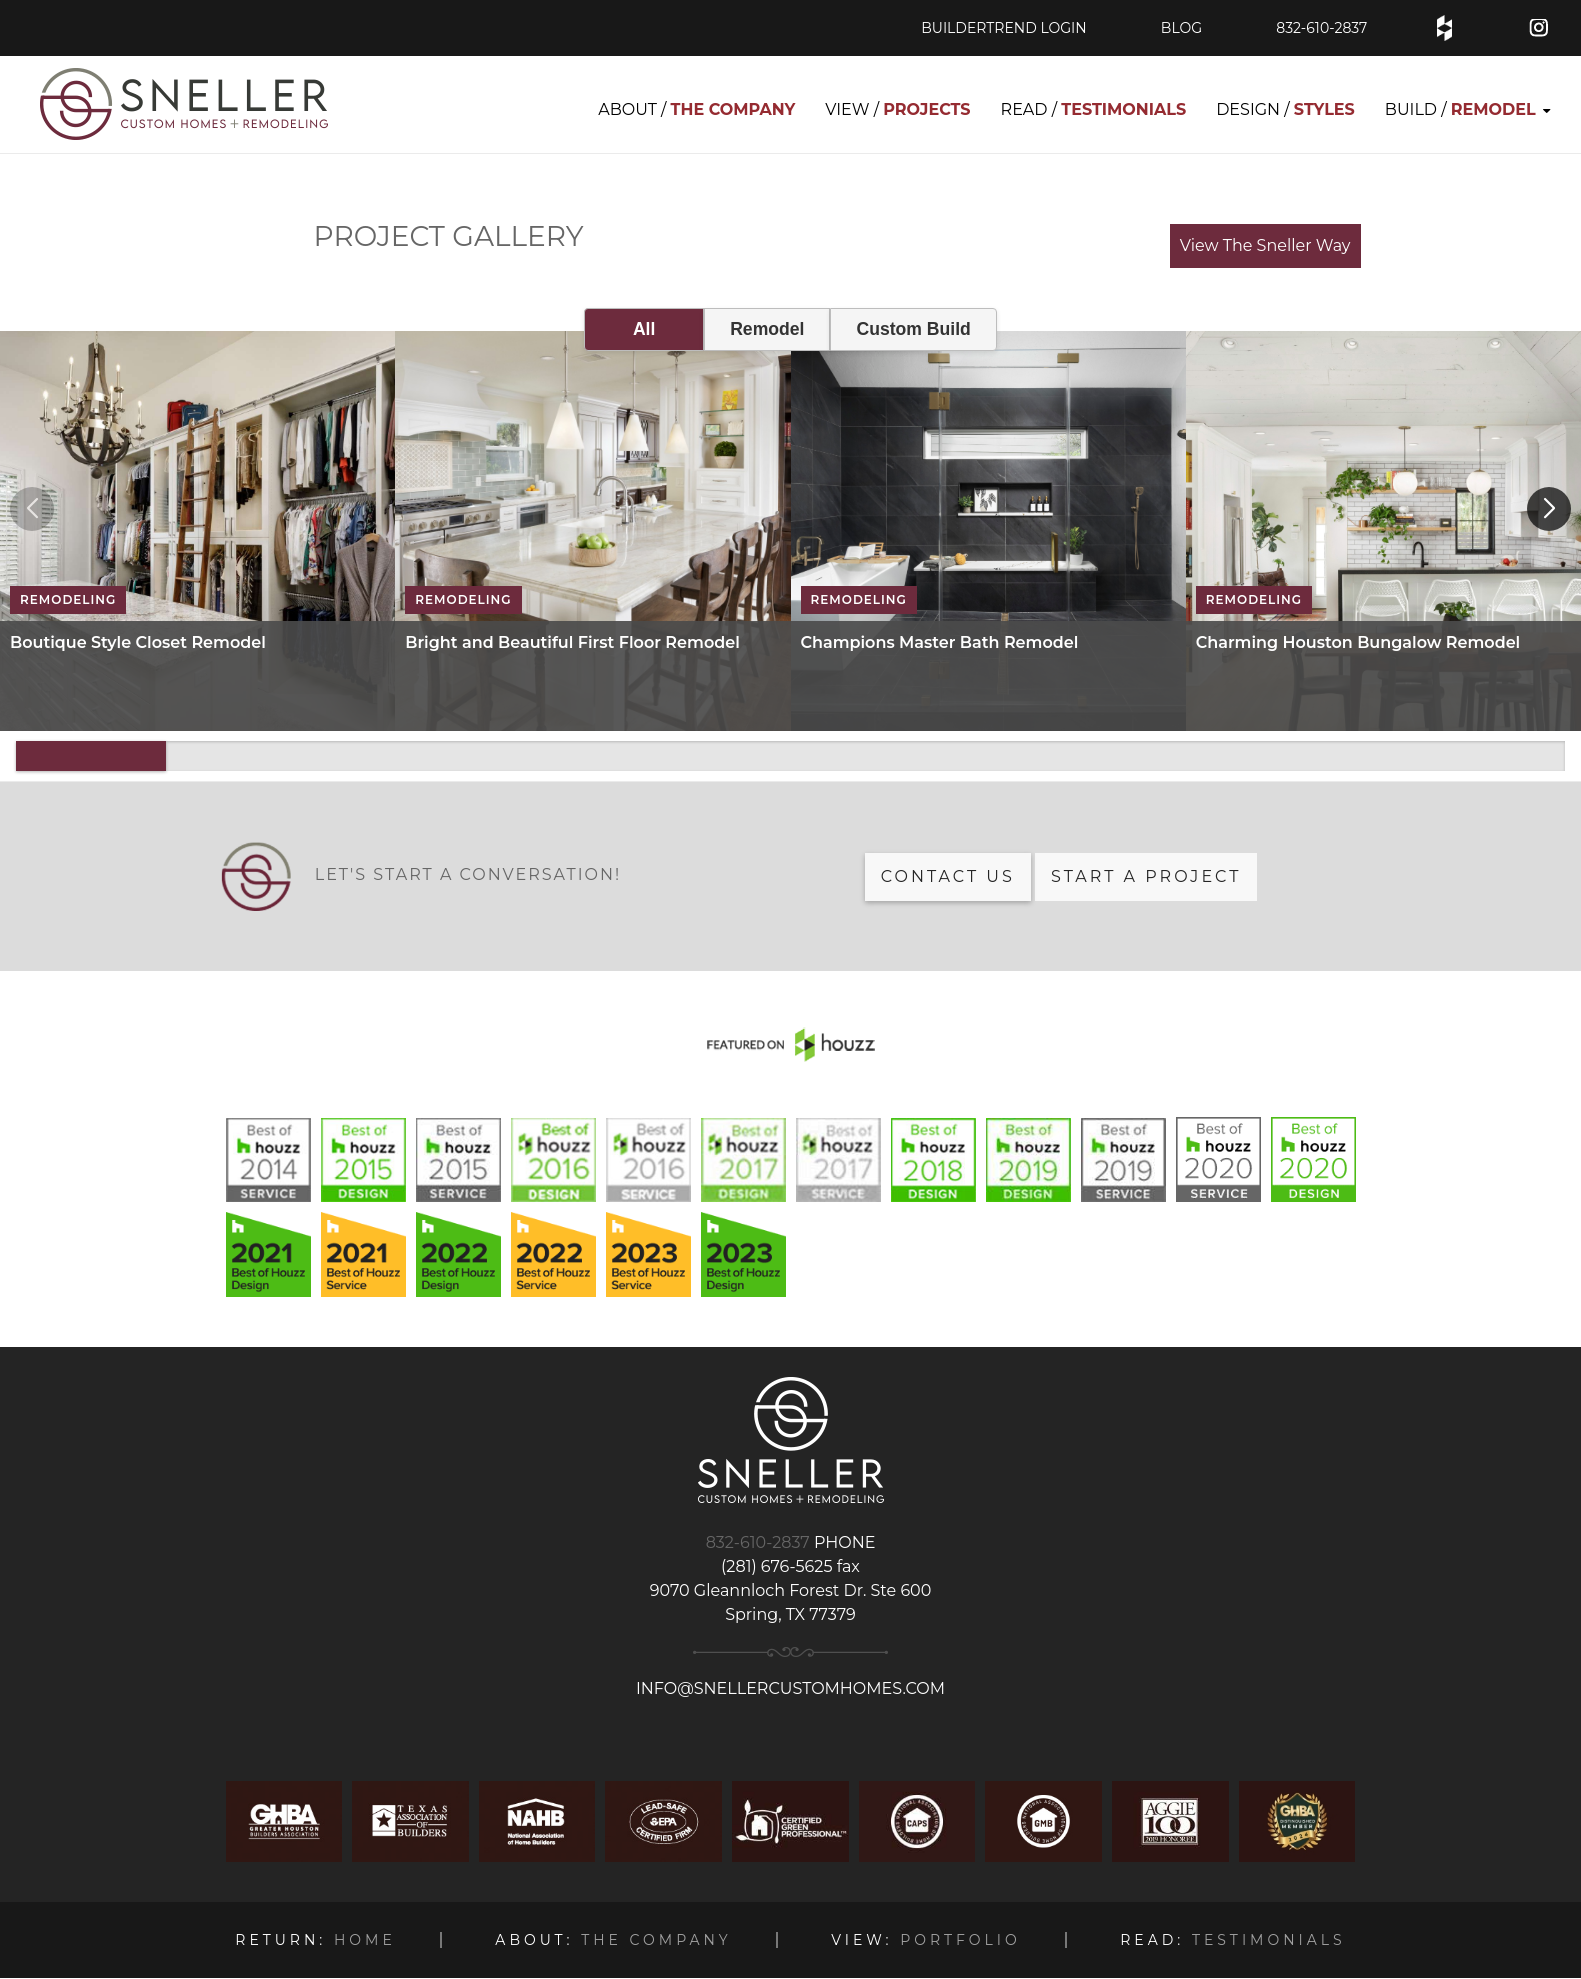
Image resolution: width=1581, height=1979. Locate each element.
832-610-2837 (1321, 28)
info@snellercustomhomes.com (790, 1688)
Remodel (767, 329)
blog (1181, 28)
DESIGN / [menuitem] (1285, 109)
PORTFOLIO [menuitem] (925, 1940)
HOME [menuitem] (315, 1940)
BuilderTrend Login (1003, 28)
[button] (1549, 509)
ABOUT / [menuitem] (696, 109)
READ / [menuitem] (1094, 109)
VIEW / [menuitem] (897, 109)
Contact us (948, 876)
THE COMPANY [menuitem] (613, 1940)
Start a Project (1146, 876)
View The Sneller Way (1265, 245)
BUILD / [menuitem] (1460, 109)
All (644, 329)
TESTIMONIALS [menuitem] (1232, 1940)
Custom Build (913, 329)
